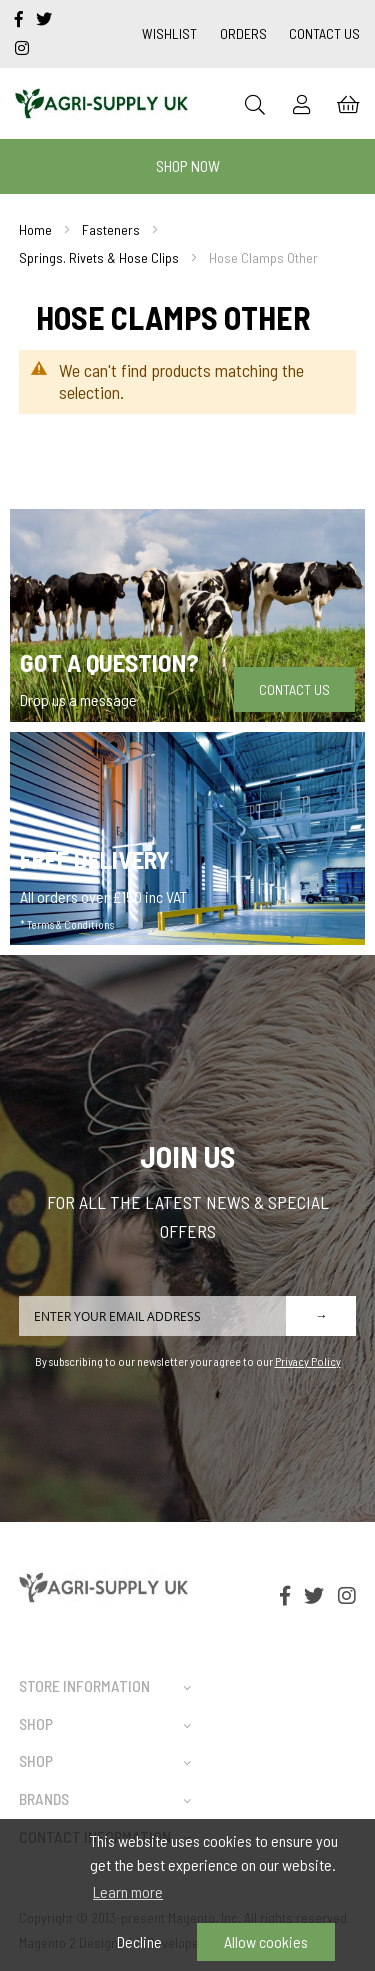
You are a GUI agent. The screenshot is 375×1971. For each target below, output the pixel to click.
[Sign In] (302, 104)
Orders (243, 33)
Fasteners (111, 229)
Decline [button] (139, 1941)
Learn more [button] (128, 1891)
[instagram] (22, 47)
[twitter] (44, 18)
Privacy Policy (308, 1361)
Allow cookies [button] (266, 1941)
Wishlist (169, 33)
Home (35, 229)
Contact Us (324, 33)
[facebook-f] (20, 18)
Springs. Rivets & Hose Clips (99, 257)
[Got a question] (187, 615)
